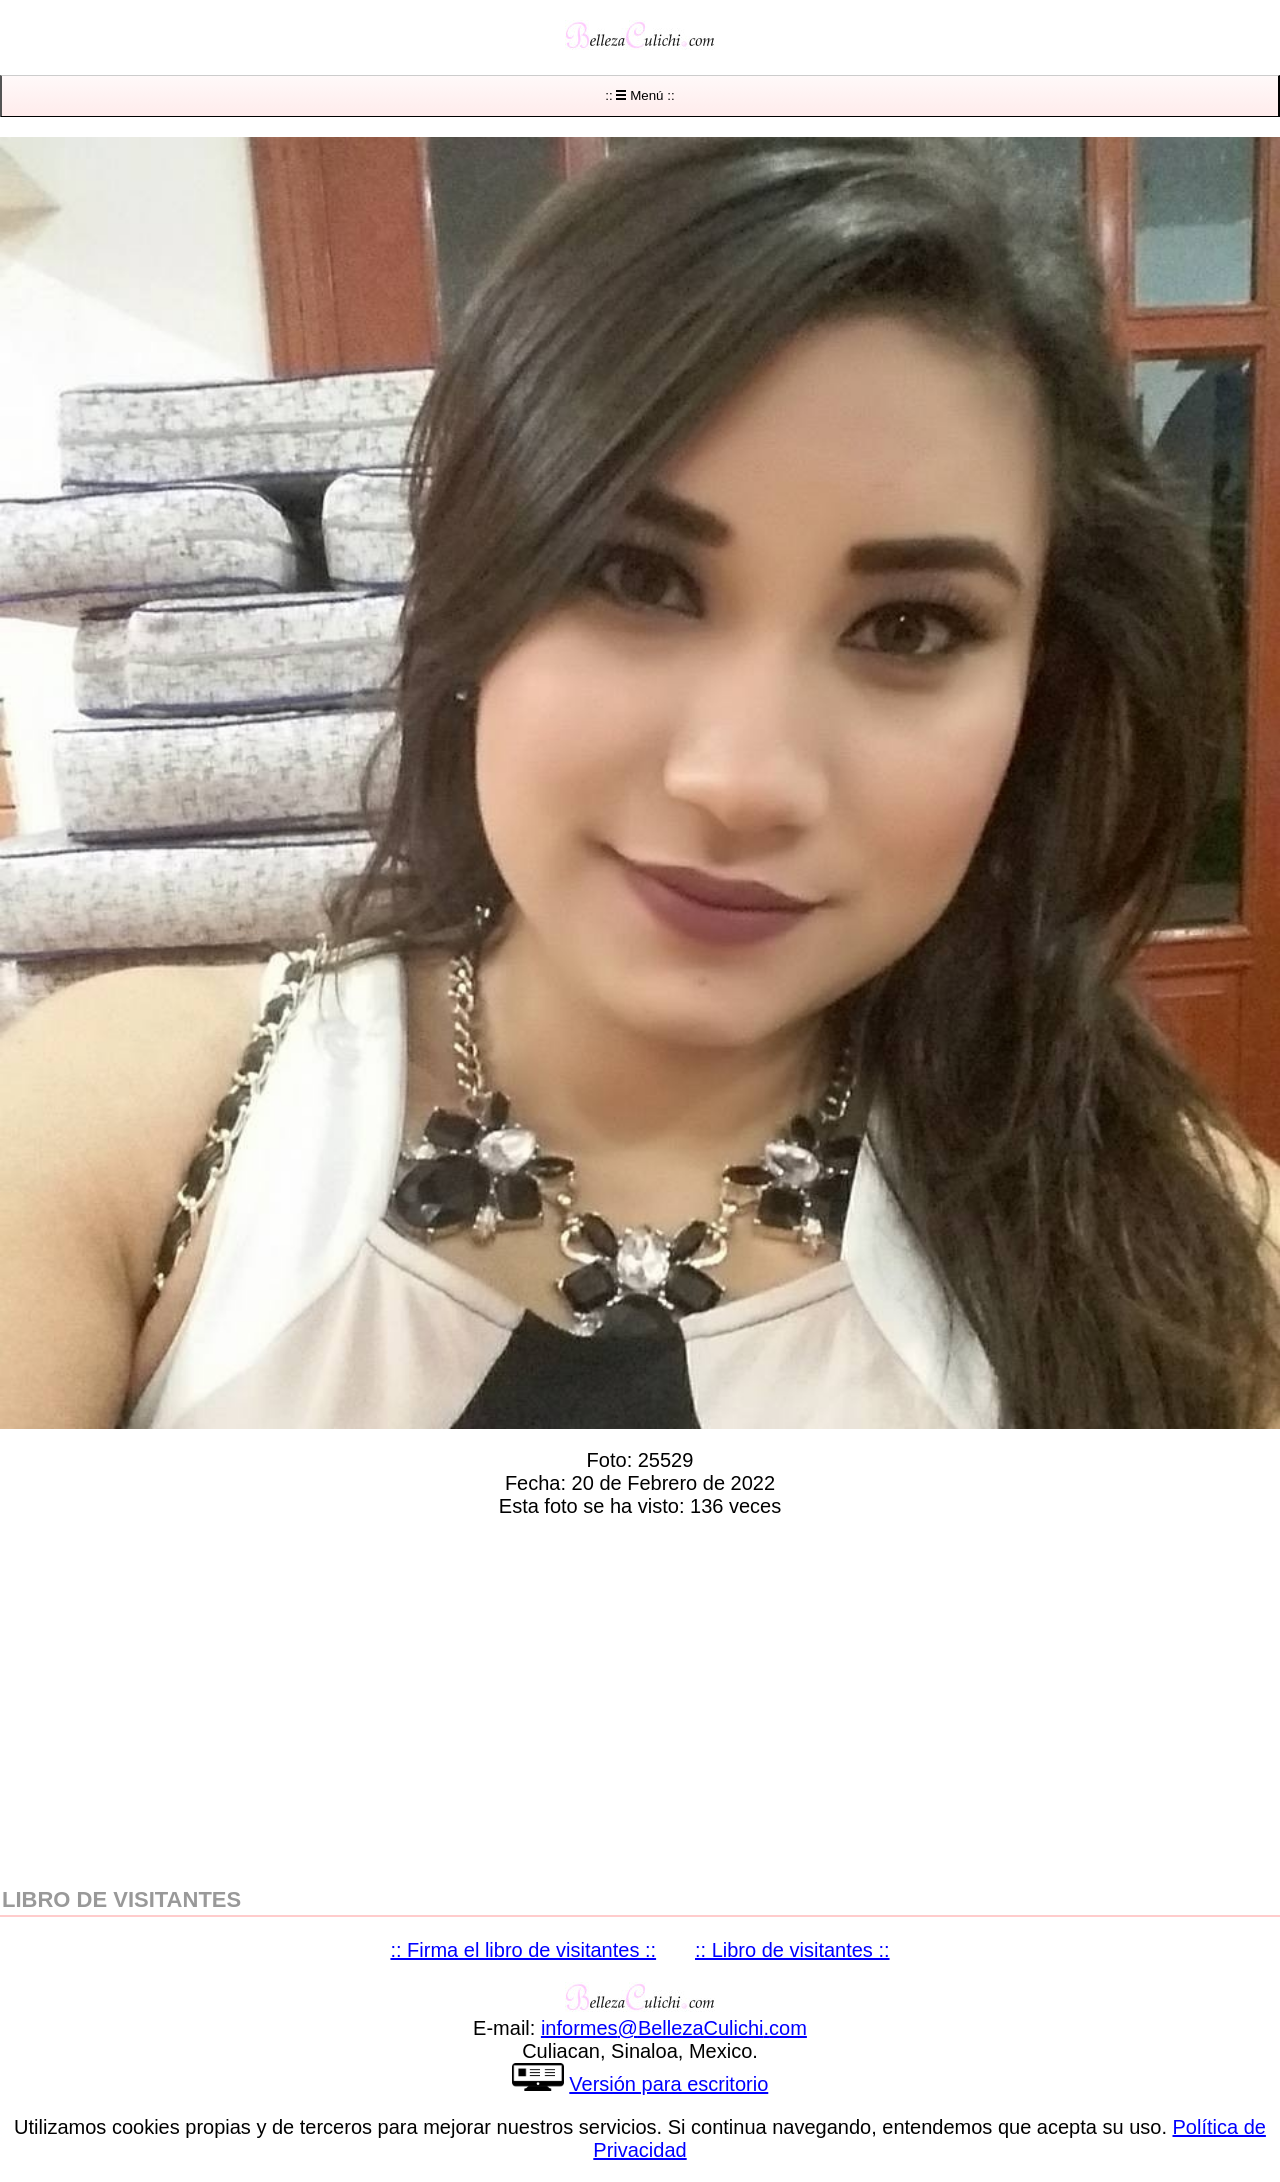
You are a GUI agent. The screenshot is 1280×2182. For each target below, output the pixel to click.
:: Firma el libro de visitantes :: (523, 1950)
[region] (640, 1698)
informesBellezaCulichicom (674, 2028)
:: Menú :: (639, 95)
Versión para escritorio (668, 2084)
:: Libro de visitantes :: (792, 1950)
